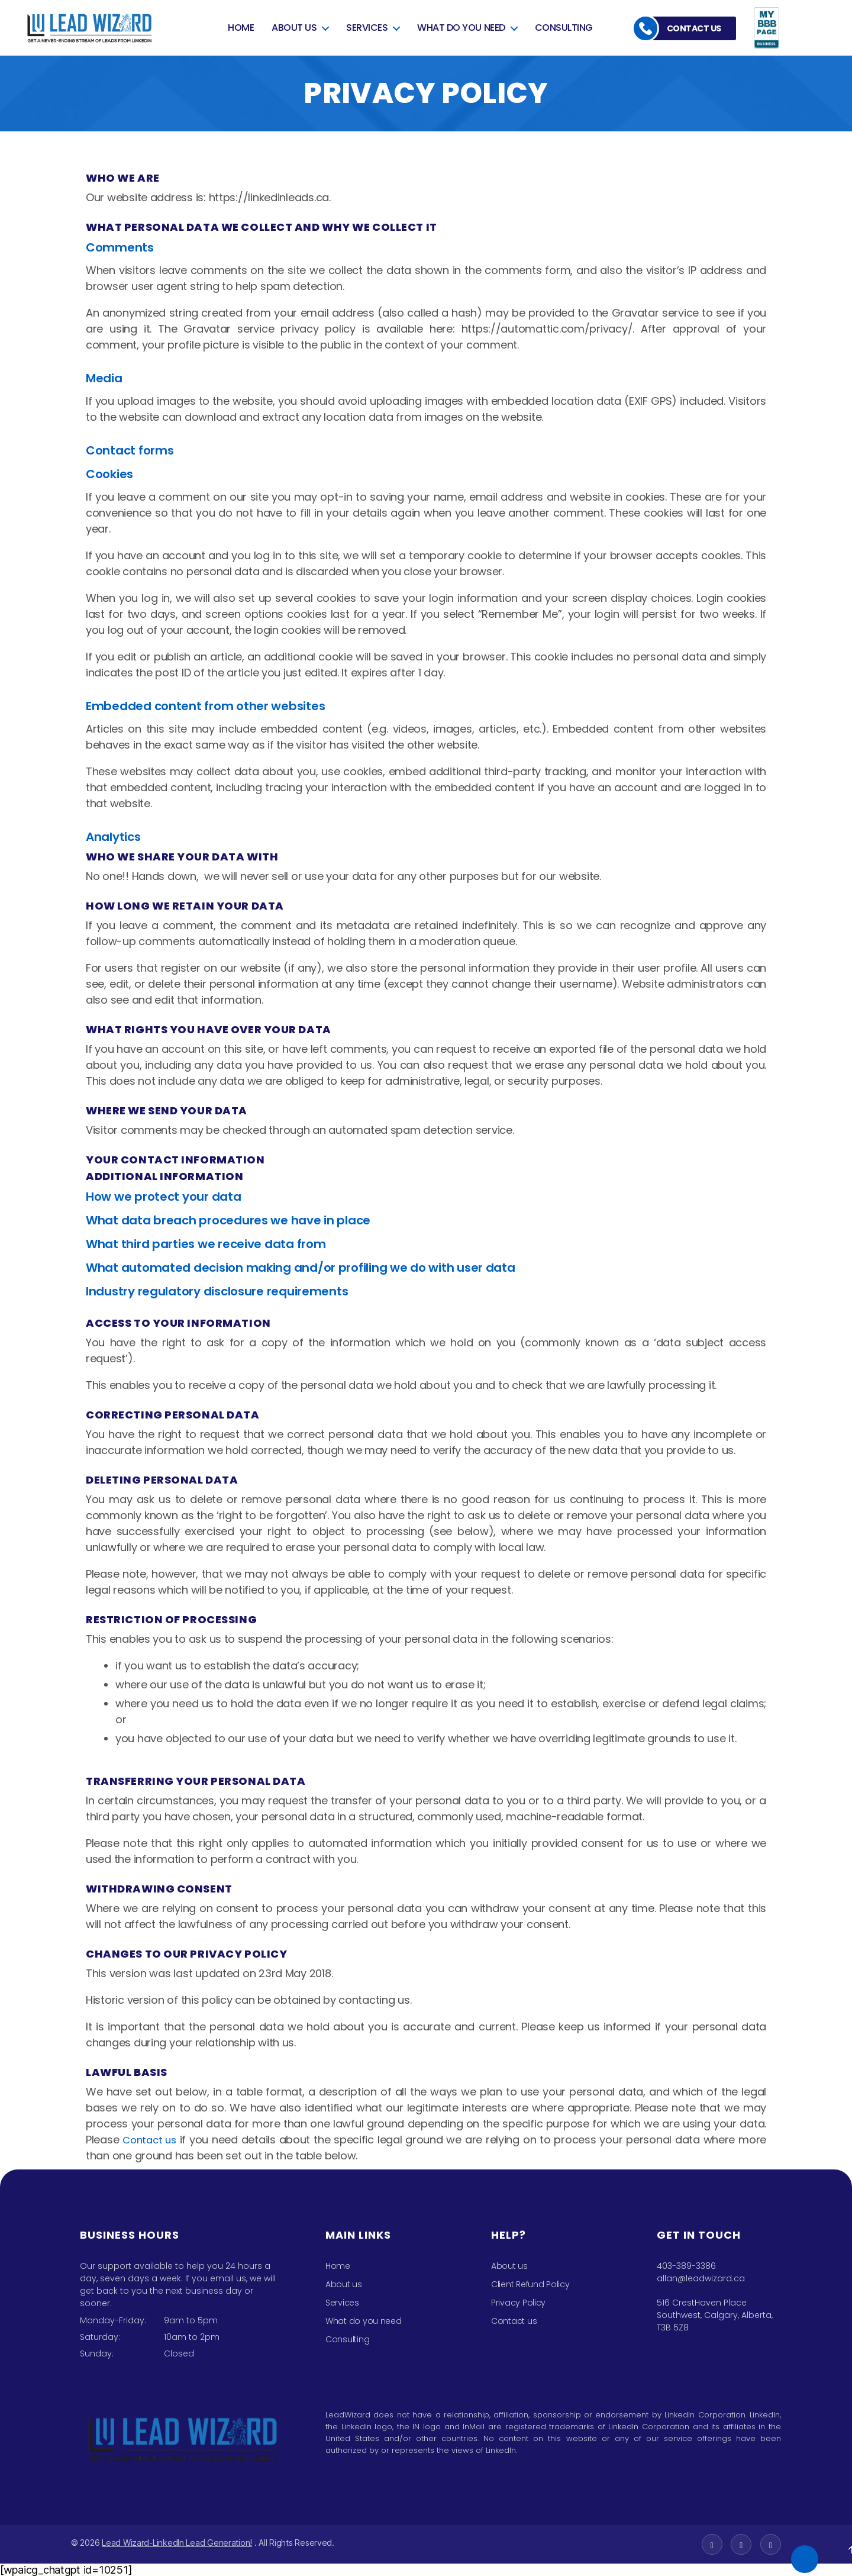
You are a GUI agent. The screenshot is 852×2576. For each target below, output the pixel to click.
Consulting (564, 26)
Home (241, 26)
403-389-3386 (686, 2266)
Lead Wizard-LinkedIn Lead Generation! (177, 2543)
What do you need (461, 26)
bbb (768, 28)
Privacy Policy (518, 2303)
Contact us (694, 28)
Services (367, 26)
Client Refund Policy (530, 2284)
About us (294, 26)
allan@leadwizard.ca (701, 2278)
